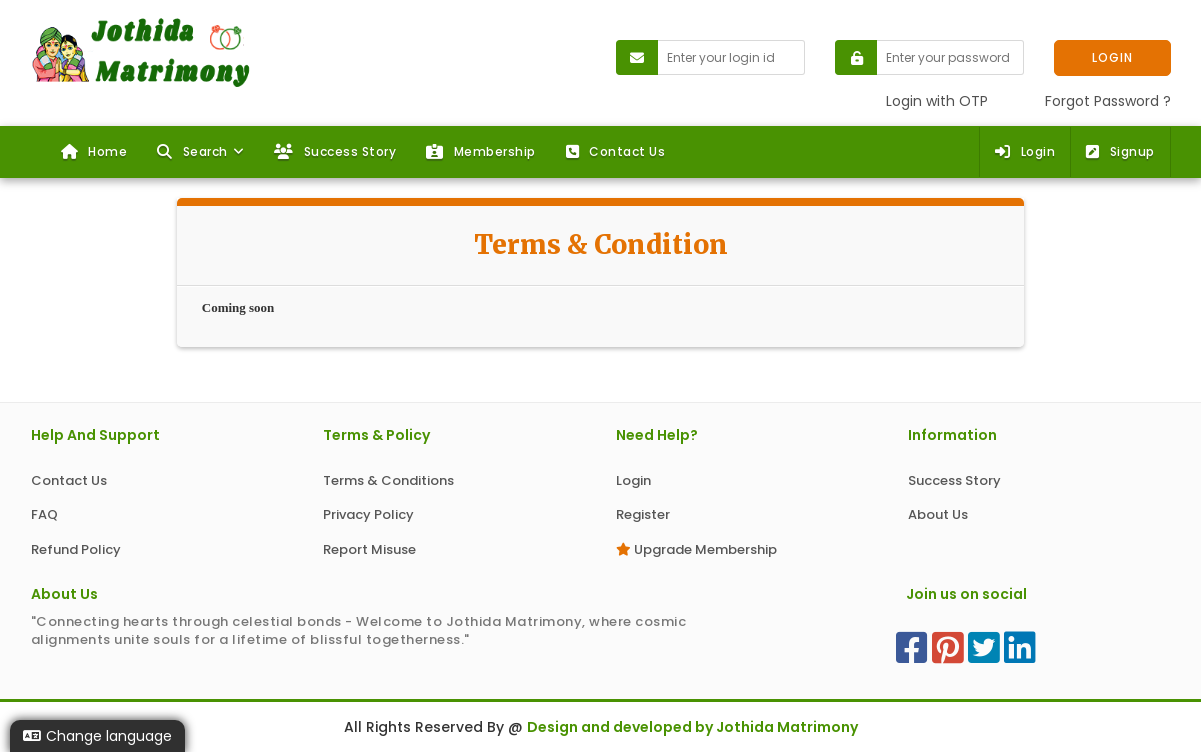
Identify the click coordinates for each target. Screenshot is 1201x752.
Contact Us (616, 151)
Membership (481, 151)
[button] (200, 152)
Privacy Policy (368, 514)
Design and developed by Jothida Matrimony (692, 727)
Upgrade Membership (696, 549)
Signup (1120, 151)
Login (1025, 151)
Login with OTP (937, 101)
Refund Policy (76, 549)
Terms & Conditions (388, 480)
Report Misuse (369, 549)
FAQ (44, 514)
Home (94, 151)
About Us (938, 514)
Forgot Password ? (1108, 101)
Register (643, 514)
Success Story (335, 151)
